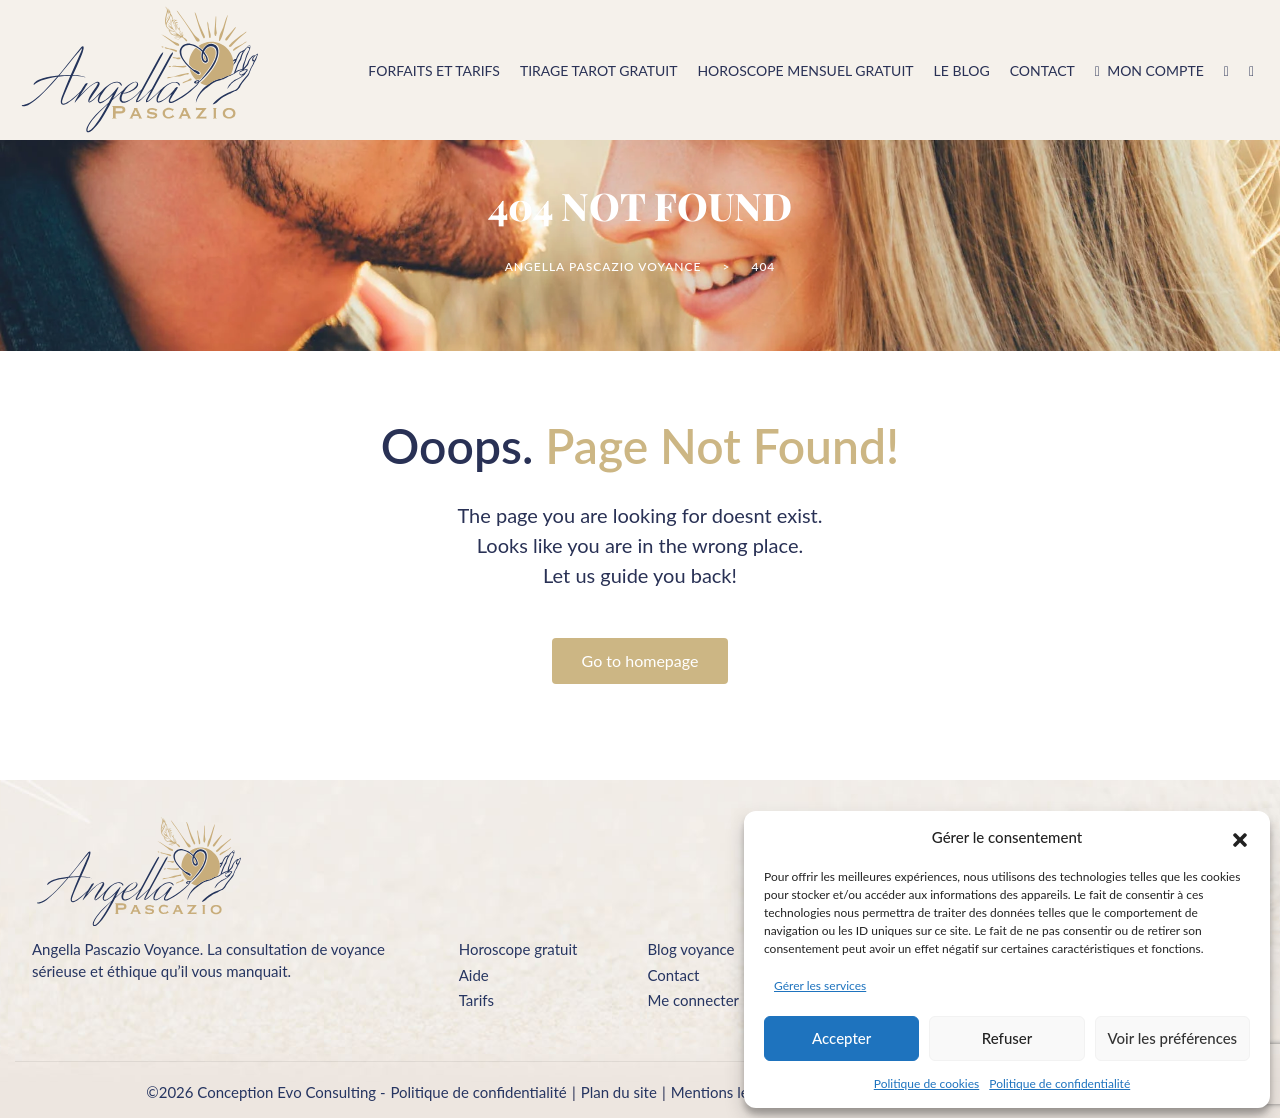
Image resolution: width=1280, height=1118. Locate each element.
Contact (673, 975)
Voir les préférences (1173, 1038)
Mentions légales (726, 1092)
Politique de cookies (926, 1083)
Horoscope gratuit (518, 949)
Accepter (841, 1038)
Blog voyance (690, 949)
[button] (1240, 837)
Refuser (1007, 1038)
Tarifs (476, 1000)
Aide (474, 975)
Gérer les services (820, 985)
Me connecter (693, 1000)
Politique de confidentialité (1059, 1083)
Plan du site (619, 1092)
